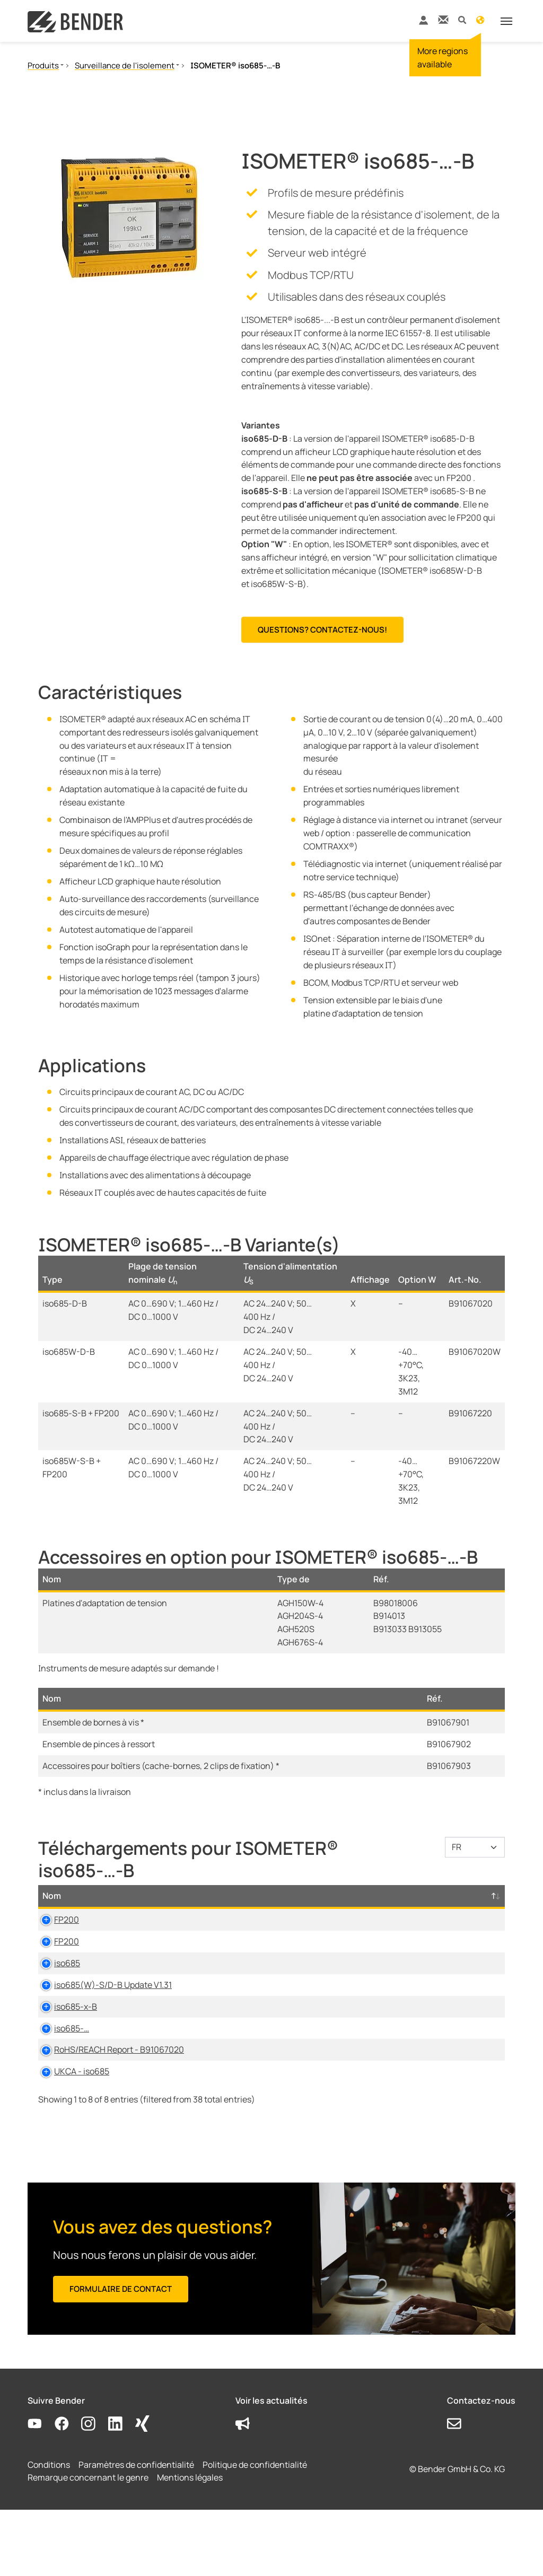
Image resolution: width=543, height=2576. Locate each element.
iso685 (55, 1989)
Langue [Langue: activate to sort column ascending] (344, 1909)
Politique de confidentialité (255, 2530)
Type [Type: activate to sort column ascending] (216, 1909)
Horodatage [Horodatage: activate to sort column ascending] (404, 1909)
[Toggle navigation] (506, 21)
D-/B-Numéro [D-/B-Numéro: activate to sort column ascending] (465, 1902)
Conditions (49, 2530)
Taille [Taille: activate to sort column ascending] (298, 1909)
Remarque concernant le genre (88, 2543)
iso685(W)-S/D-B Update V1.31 (101, 2024)
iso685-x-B (63, 2046)
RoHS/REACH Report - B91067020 (107, 2089)
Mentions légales (190, 2543)
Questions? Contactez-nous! (322, 629)
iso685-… (59, 2067)
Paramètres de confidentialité (136, 2530)
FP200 (54, 1933)
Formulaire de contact (120, 2355)
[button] (462, 19)
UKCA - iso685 (70, 2124)
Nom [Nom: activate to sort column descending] (51, 1909)
